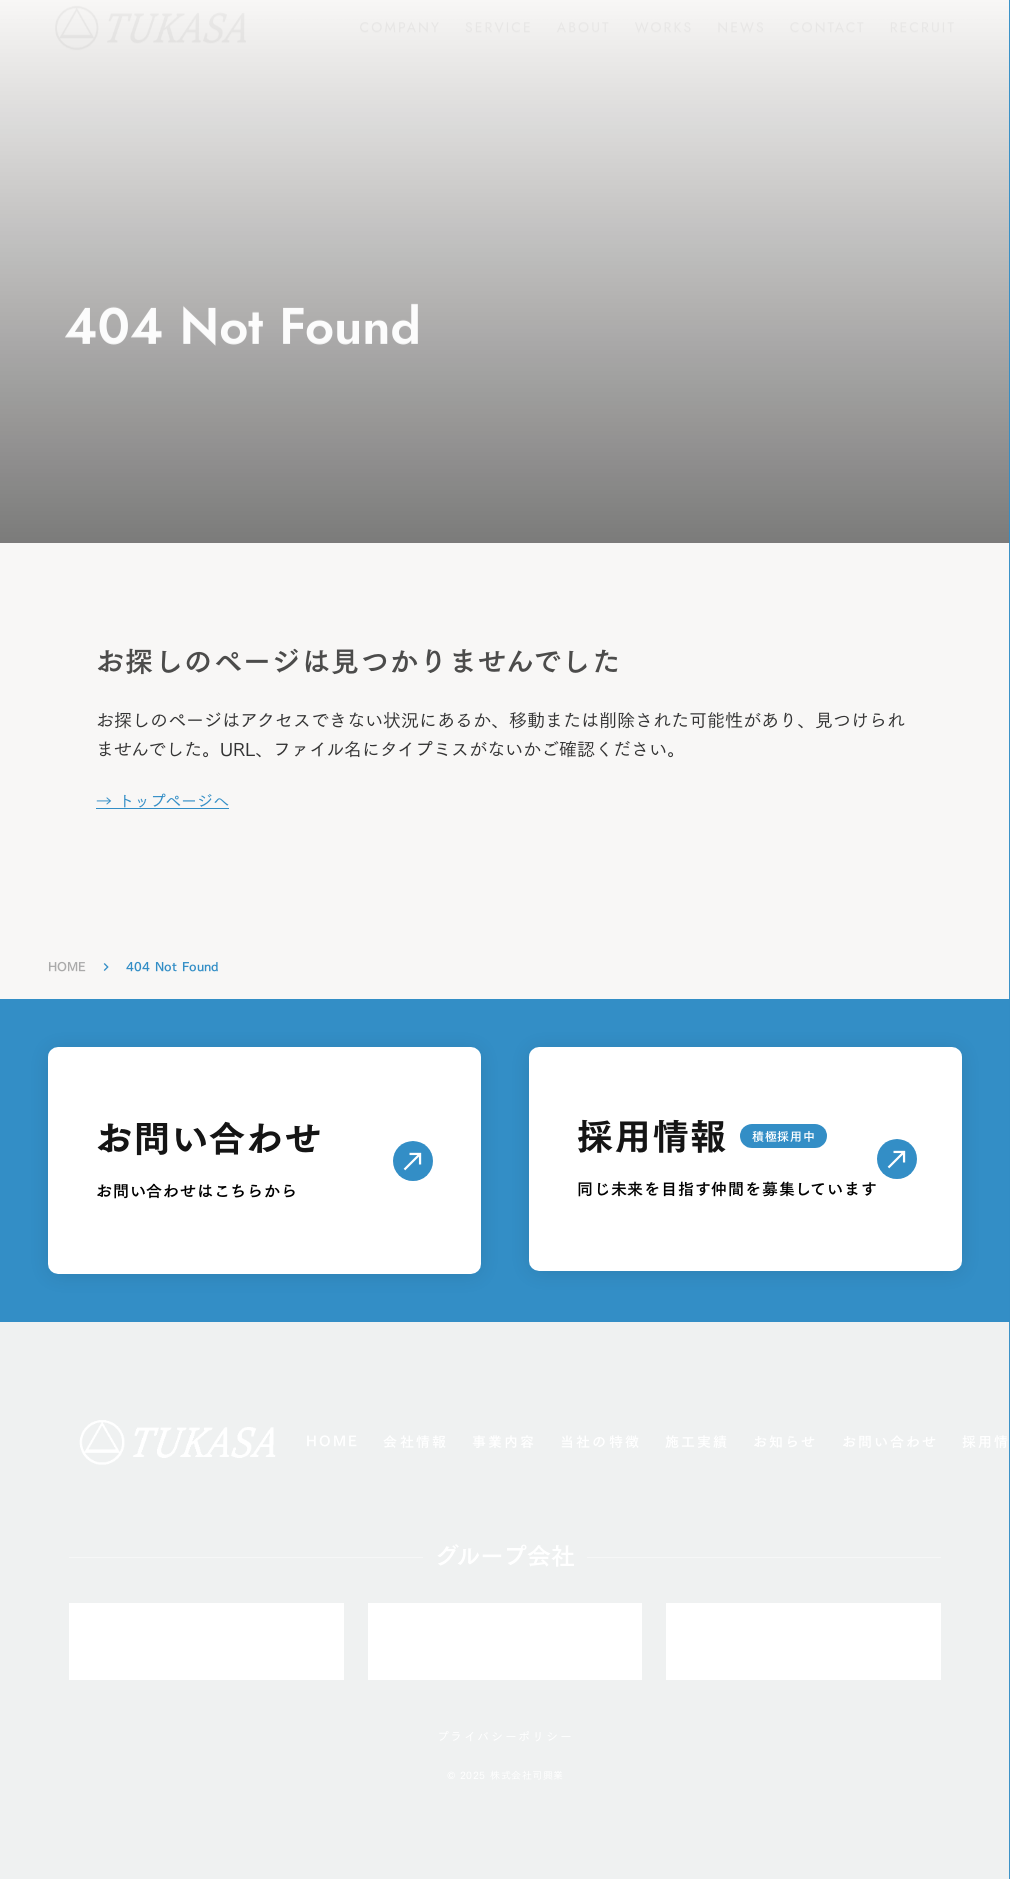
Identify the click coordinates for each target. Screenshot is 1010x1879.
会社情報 (415, 1442)
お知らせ (785, 1442)
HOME (67, 966)
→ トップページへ (162, 801)
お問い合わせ (890, 1442)
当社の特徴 (600, 1442)
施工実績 (697, 1442)
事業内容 (504, 1442)
